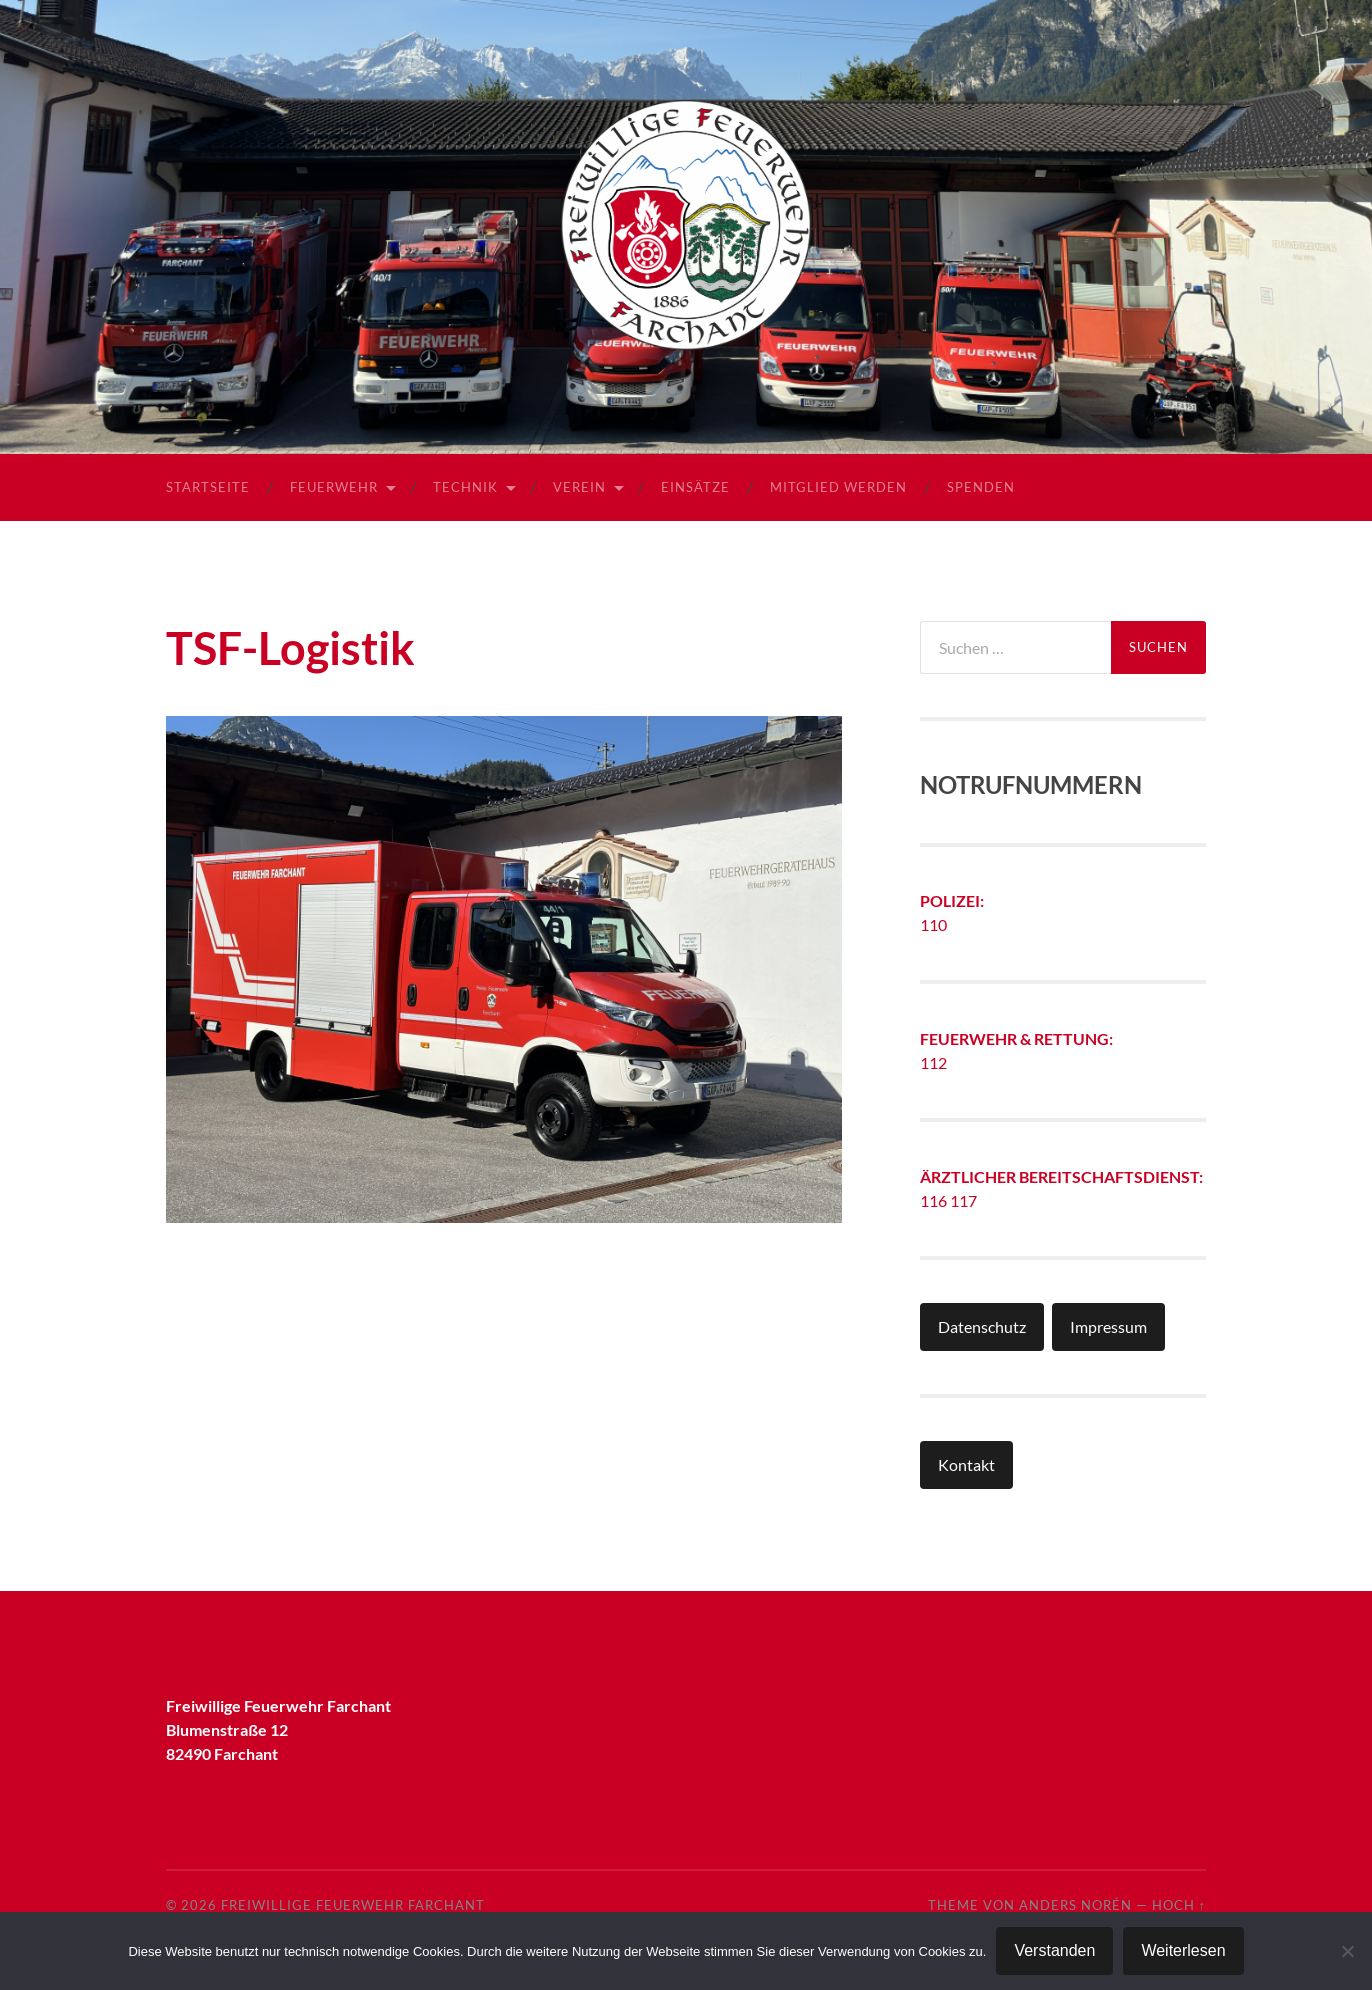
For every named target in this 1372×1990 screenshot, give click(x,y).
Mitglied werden (838, 487)
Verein (579, 487)
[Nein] (1347, 1951)
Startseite (208, 487)
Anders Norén (1075, 1905)
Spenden (981, 487)
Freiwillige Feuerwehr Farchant (353, 1905)
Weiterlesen (1183, 1950)
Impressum (1108, 1326)
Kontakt (966, 1464)
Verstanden (1054, 1950)
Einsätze (695, 487)
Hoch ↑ (1179, 1905)
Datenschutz (982, 1326)
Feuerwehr (334, 487)
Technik (465, 487)
